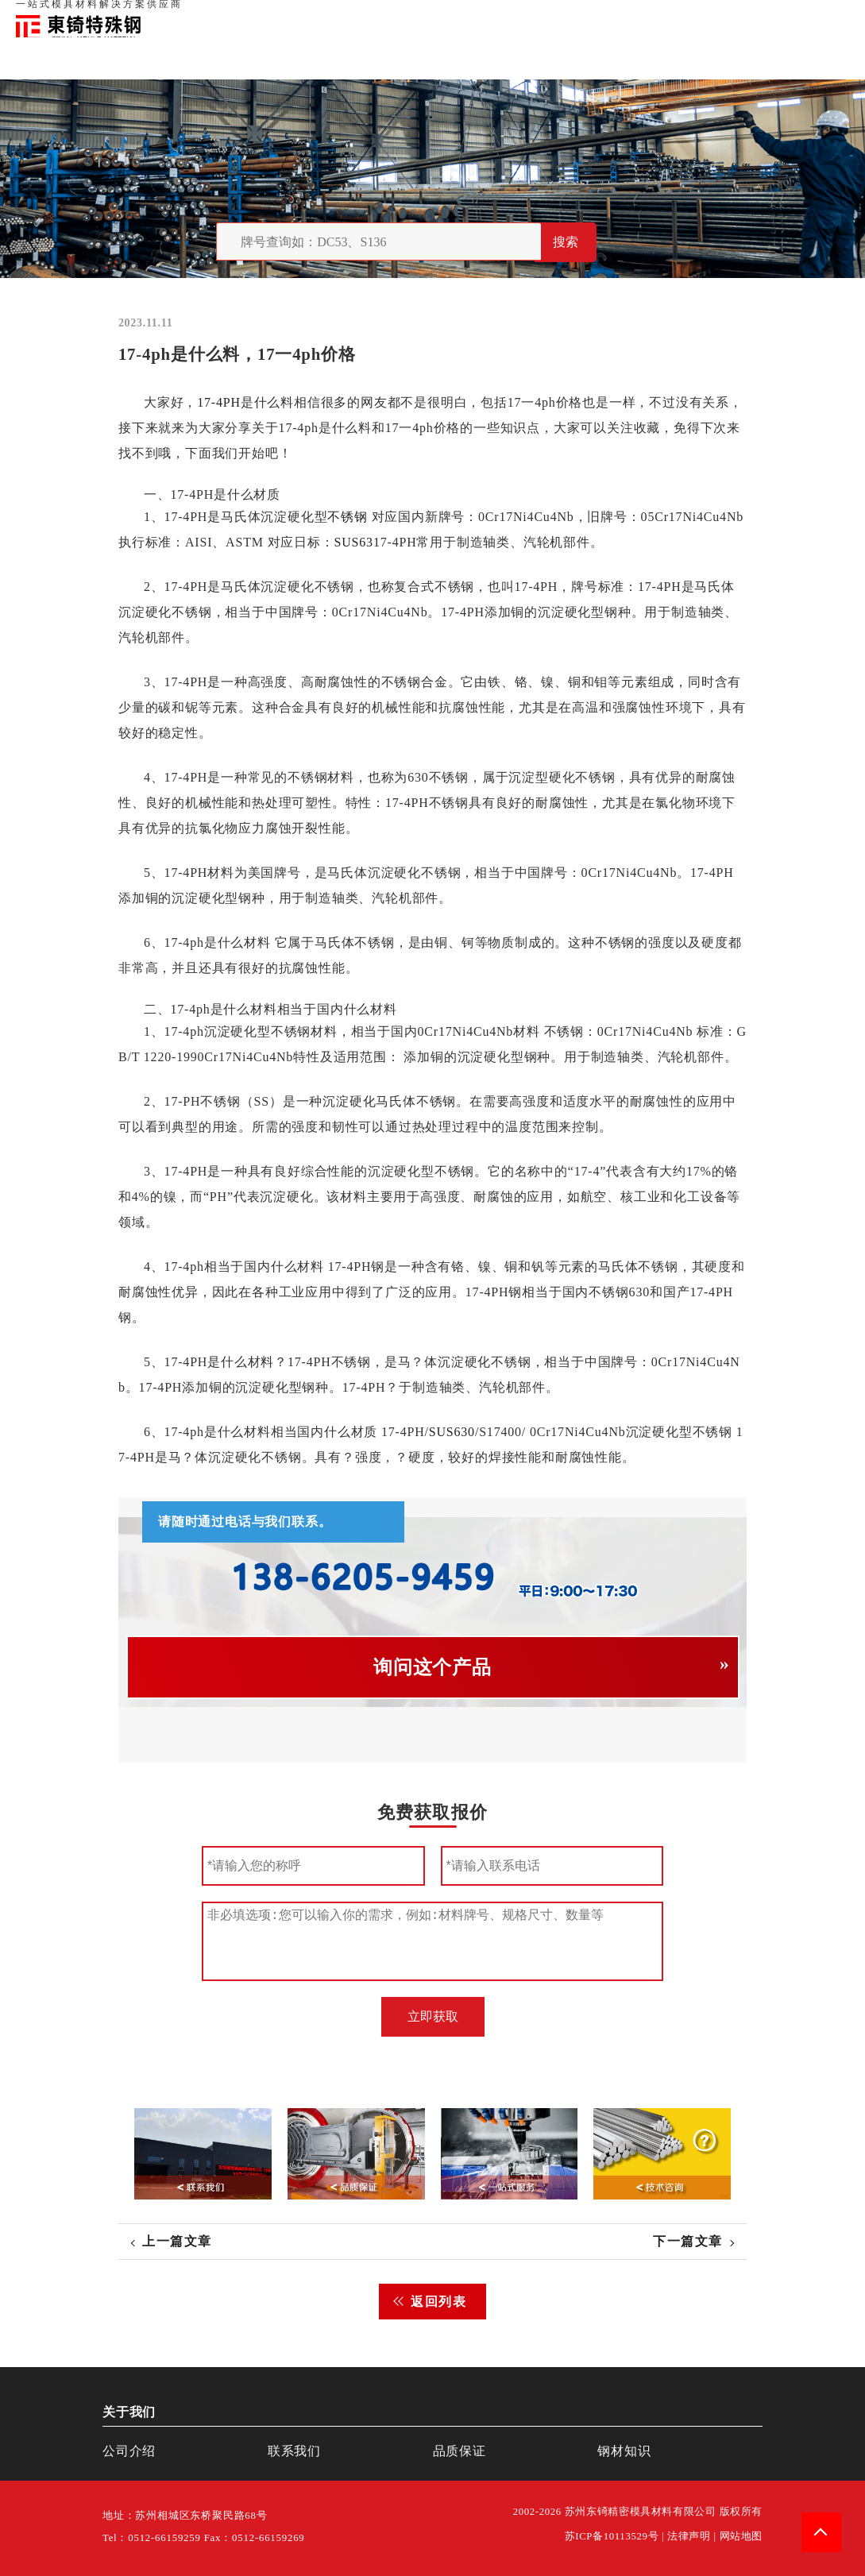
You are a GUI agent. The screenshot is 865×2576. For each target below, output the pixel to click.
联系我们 (723, 16)
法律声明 (689, 2536)
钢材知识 (832, 16)
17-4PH (219, 402)
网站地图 (741, 2536)
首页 (586, 16)
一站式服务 (778, 16)
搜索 (565, 242)
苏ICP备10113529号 (612, 2536)
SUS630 (452, 1432)
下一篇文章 (688, 2241)
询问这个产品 (432, 1667)
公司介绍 (129, 2451)
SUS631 (357, 542)
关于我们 (625, 16)
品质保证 (674, 16)
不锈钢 (347, 516)
